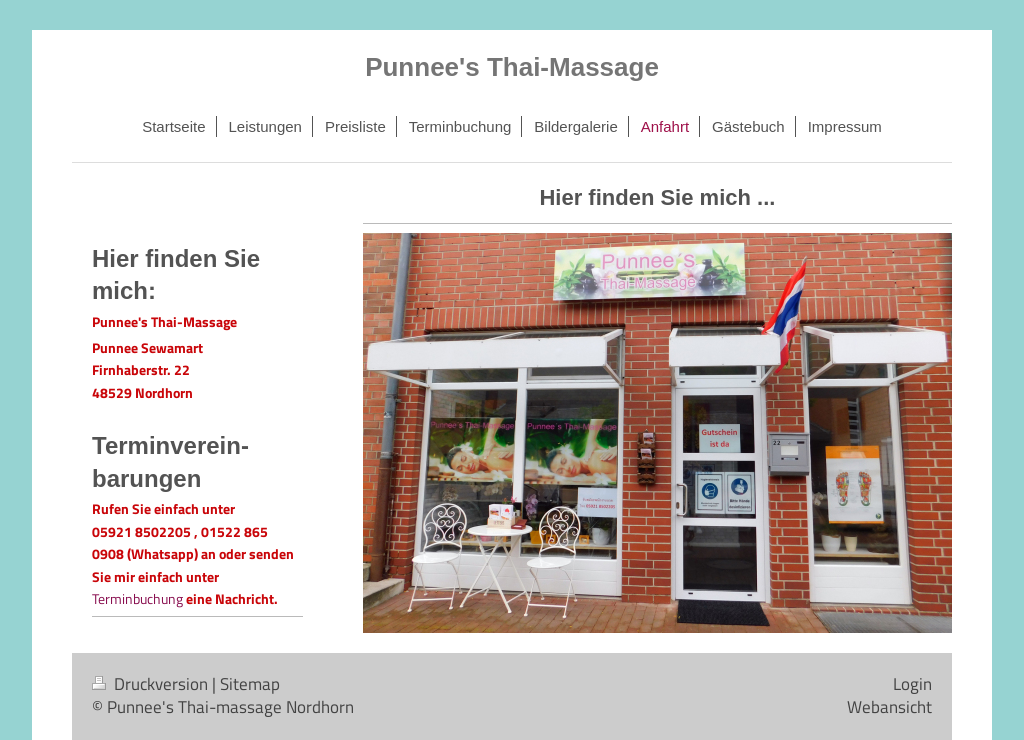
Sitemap (250, 684)
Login (912, 684)
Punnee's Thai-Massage (512, 67)
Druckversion (152, 684)
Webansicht (889, 707)
